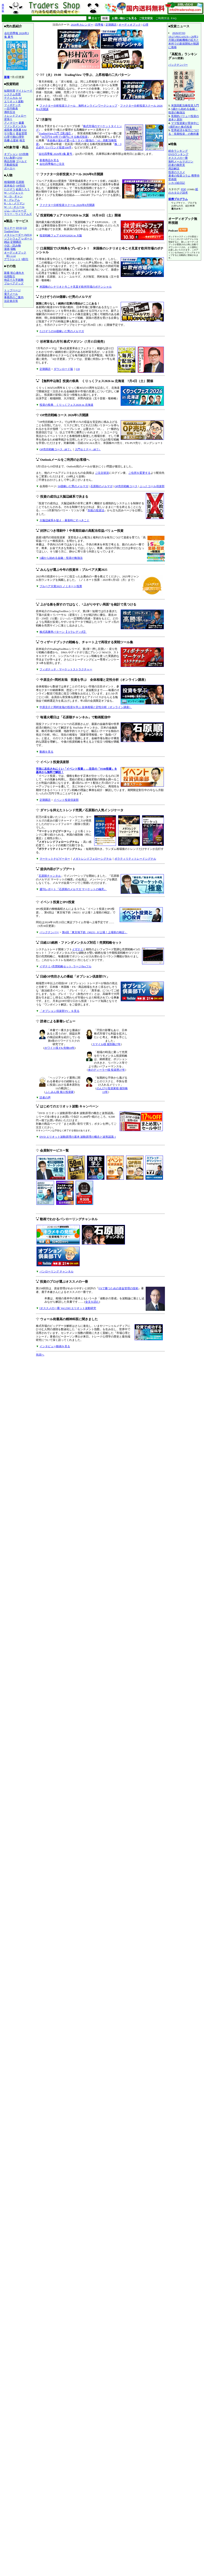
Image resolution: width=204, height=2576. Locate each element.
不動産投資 (11, 164)
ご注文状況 (102, 472)
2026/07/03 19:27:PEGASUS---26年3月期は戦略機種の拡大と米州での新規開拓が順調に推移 (183, 40)
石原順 (20, 182)
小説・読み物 (12, 245)
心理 (7, 136)
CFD (19, 157)
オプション (11, 154)
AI (20, 97)
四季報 (99, 24)
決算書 (17, 129)
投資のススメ (176, 172)
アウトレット (12, 259)
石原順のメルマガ (101, 486)
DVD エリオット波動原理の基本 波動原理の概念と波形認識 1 (78, 1136)
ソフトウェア (12, 238)
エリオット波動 (13, 101)
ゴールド (21, 161)
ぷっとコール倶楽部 (151, 486)
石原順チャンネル (50, 875)
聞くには (11, 256)
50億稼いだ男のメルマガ (73, 486)
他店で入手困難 (13, 279)
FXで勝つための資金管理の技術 (118, 1288)
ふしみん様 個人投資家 (59, 1092)
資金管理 (21, 133)
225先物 (23, 154)
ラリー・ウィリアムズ (18, 214)
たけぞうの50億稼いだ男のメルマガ (62, 331)
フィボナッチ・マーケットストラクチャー (66, 669)
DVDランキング (178, 154)
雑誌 (7, 241)
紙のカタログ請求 (183, 191)
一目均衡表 (11, 108)
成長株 (8, 129)
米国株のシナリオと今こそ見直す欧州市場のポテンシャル (76, 286)
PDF (183, 189)
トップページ (12, 290)
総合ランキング (178, 150)
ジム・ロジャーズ (15, 210)
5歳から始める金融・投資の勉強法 (61, 557)
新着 (7, 77)
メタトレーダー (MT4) (18, 234)
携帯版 (3, 8)
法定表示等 (11, 301)
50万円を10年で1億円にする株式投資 (64, 136)
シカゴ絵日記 (176, 182)
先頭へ (40, 1354)
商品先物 (9, 161)
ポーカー (9, 168)
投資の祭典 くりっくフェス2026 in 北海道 (66, 404)
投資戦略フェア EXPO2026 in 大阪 (61, 235)
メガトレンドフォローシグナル (92, 858)
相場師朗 (9, 182)
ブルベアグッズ (13, 283)
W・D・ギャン (13, 196)
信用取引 (9, 276)
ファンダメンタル (15, 126)
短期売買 (9, 90)
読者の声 (45, 1097)
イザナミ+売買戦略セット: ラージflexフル (65, 966)
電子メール (11, 294)
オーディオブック (15, 252)
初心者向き (17, 272)
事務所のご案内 (13, 297)
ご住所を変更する (139, 472)
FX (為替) (10, 157)
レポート (26, 238)
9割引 (24, 259)
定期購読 (15, 241)
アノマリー (11, 122)
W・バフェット (13, 192)
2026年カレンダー (82, 24)
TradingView (11, 231)
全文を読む (92, 1301)
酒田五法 (9, 112)
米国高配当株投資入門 (185, 105)
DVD (19, 227)
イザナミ (77, 949)
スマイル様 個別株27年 (106, 1044)
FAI (24, 129)
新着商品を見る (49, 160)
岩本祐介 (9, 185)
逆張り (8, 119)
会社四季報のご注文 (52, 163)
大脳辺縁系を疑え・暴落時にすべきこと (65, 520)
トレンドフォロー (15, 115)
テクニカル (11, 97)
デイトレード (24, 90)
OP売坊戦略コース (56, 449)
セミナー (9, 227)
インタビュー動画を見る (55, 1346)
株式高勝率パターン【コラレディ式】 (63, 631)
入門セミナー (88, 449)
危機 (7, 140)
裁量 (21, 122)
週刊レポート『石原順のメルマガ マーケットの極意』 (73, 889)
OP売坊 (20, 185)
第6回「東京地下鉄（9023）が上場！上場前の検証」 (94, 932)
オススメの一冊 (178, 157)
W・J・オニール (14, 207)
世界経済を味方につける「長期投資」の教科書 (183, 132)
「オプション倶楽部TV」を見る (59, 1011)
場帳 (13, 249)
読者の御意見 (176, 165)
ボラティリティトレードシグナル (135, 858)
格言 (22, 140)
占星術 (14, 140)
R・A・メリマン (14, 203)
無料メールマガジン (180, 161)
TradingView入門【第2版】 (55, 133)
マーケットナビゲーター (55, 858)
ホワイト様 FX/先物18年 (59, 1047)
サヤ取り (9, 133)
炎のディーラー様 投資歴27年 (106, 1069)
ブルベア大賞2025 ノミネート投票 (61, 586)
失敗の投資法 (96, 510)
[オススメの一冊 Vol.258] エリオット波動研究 (68, 1308)
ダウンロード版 (63, 369)
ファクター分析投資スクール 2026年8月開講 (67, 205)
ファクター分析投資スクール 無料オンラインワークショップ (78, 105)
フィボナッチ (12, 105)
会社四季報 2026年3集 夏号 (16, 52)
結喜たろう (23, 189)
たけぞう (9, 189)
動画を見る (46, 751)
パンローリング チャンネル (56, 1271)
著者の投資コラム (179, 175)
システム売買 (12, 94)
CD (25, 227)
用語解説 (173, 168)
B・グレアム (12, 199)
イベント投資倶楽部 (66, 799)
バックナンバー (49, 932)
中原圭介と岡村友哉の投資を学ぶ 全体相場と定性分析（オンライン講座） (86, 707)
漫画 (7, 249)
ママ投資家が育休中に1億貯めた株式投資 (183, 125)
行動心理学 (17, 136)
